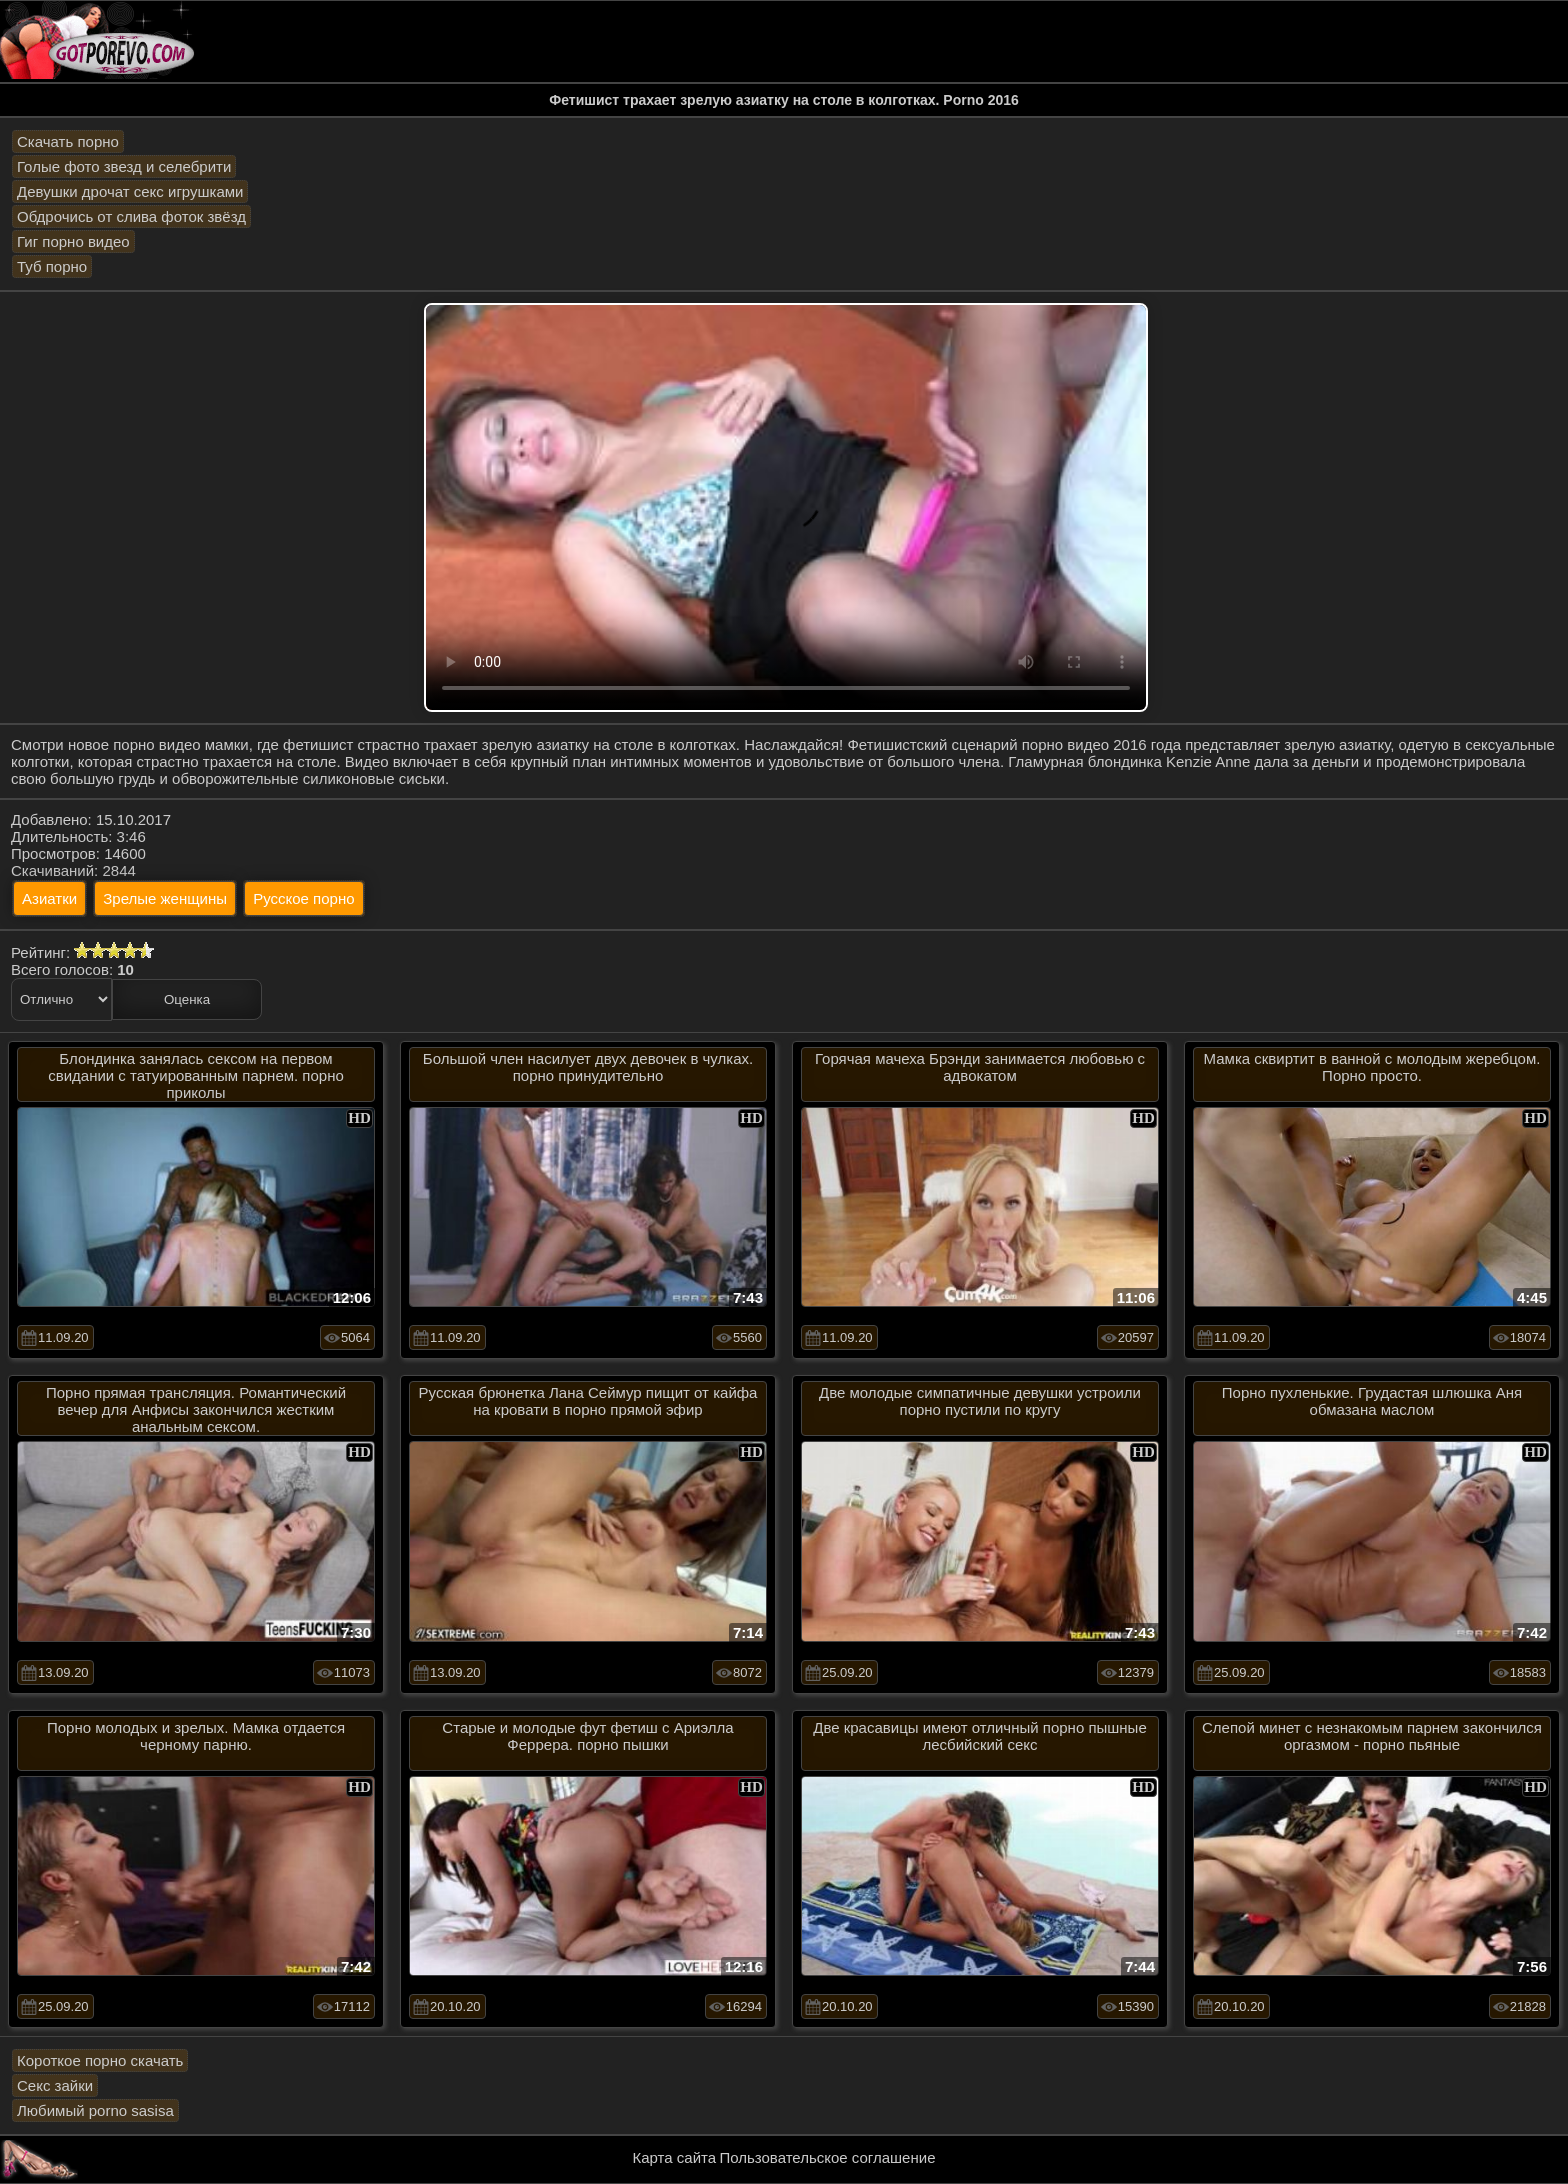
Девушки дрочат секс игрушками (130, 191)
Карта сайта (675, 2157)
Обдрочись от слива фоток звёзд (131, 216)
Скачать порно (68, 141)
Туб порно (52, 266)
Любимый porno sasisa (95, 2110)
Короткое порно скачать (100, 2060)
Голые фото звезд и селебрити (124, 166)
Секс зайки (55, 2085)
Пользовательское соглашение (827, 2157)
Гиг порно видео (73, 241)
